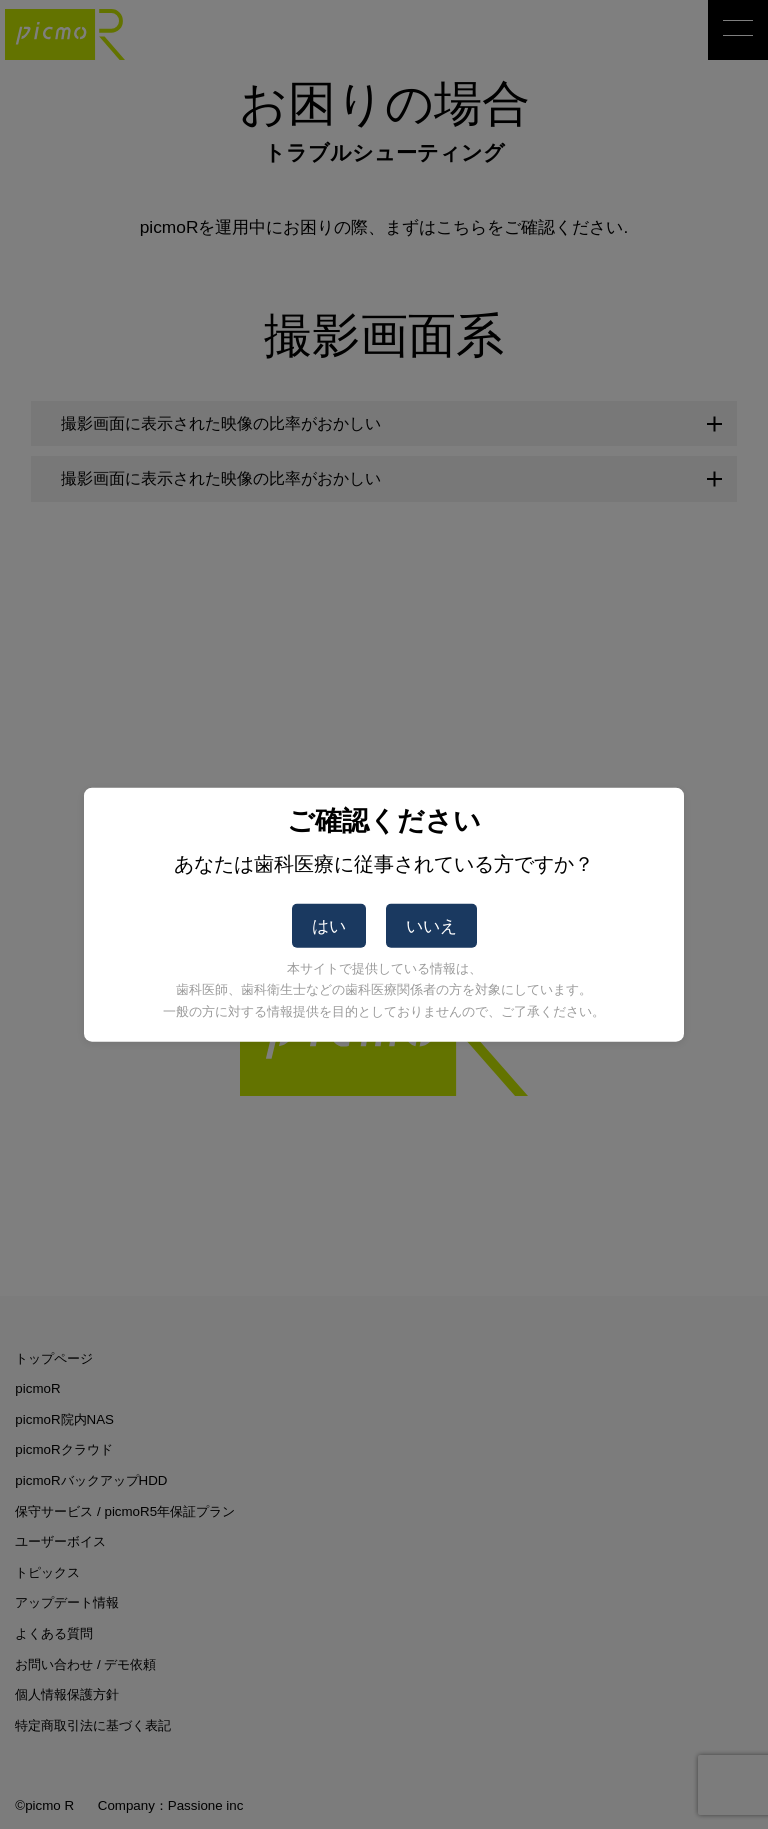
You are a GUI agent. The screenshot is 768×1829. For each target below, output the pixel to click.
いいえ (431, 926)
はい (329, 926)
